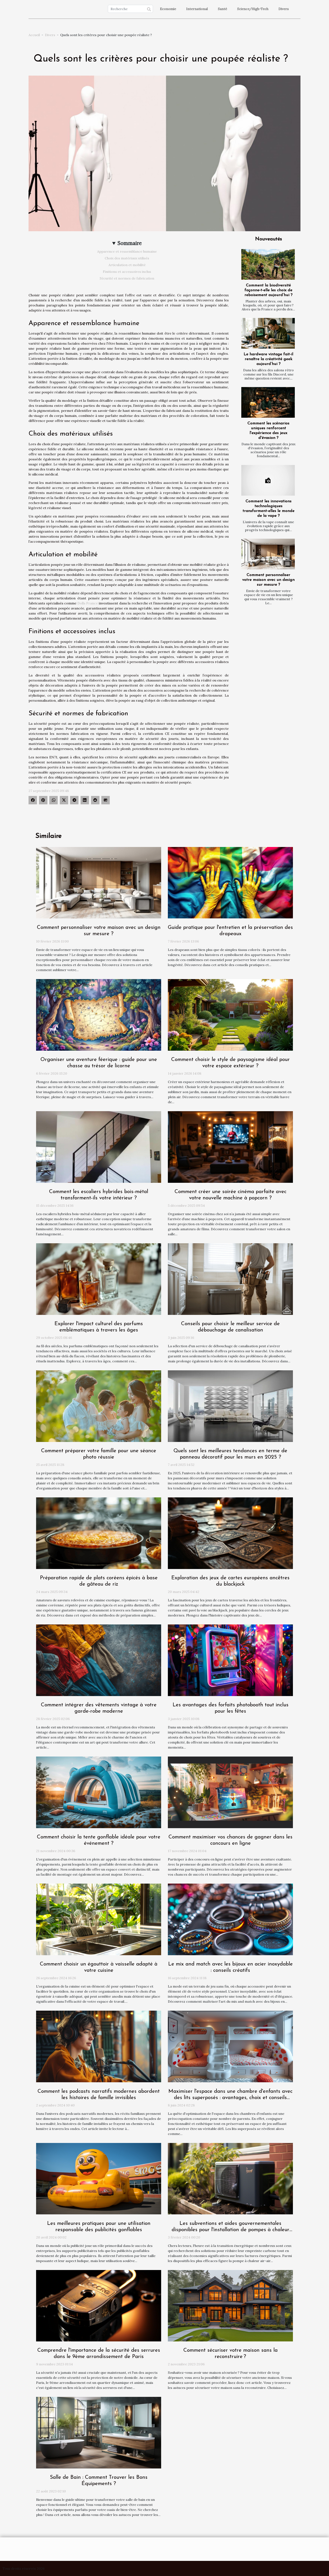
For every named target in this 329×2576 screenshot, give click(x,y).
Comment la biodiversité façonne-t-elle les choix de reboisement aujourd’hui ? (268, 290)
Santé (222, 9)
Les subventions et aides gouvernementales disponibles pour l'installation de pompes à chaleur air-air (230, 2230)
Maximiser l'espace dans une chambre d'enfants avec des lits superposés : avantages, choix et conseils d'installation (230, 2098)
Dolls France (87, 603)
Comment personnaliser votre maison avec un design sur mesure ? (268, 580)
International (197, 9)
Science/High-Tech (252, 9)
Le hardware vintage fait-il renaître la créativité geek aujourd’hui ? (268, 359)
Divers (283, 9)
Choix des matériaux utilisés (127, 258)
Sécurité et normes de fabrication (127, 278)
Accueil (34, 35)
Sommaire (130, 243)
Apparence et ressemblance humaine (127, 251)
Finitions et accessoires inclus (127, 271)
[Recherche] (130, 9)
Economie (168, 9)
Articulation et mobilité (127, 265)
